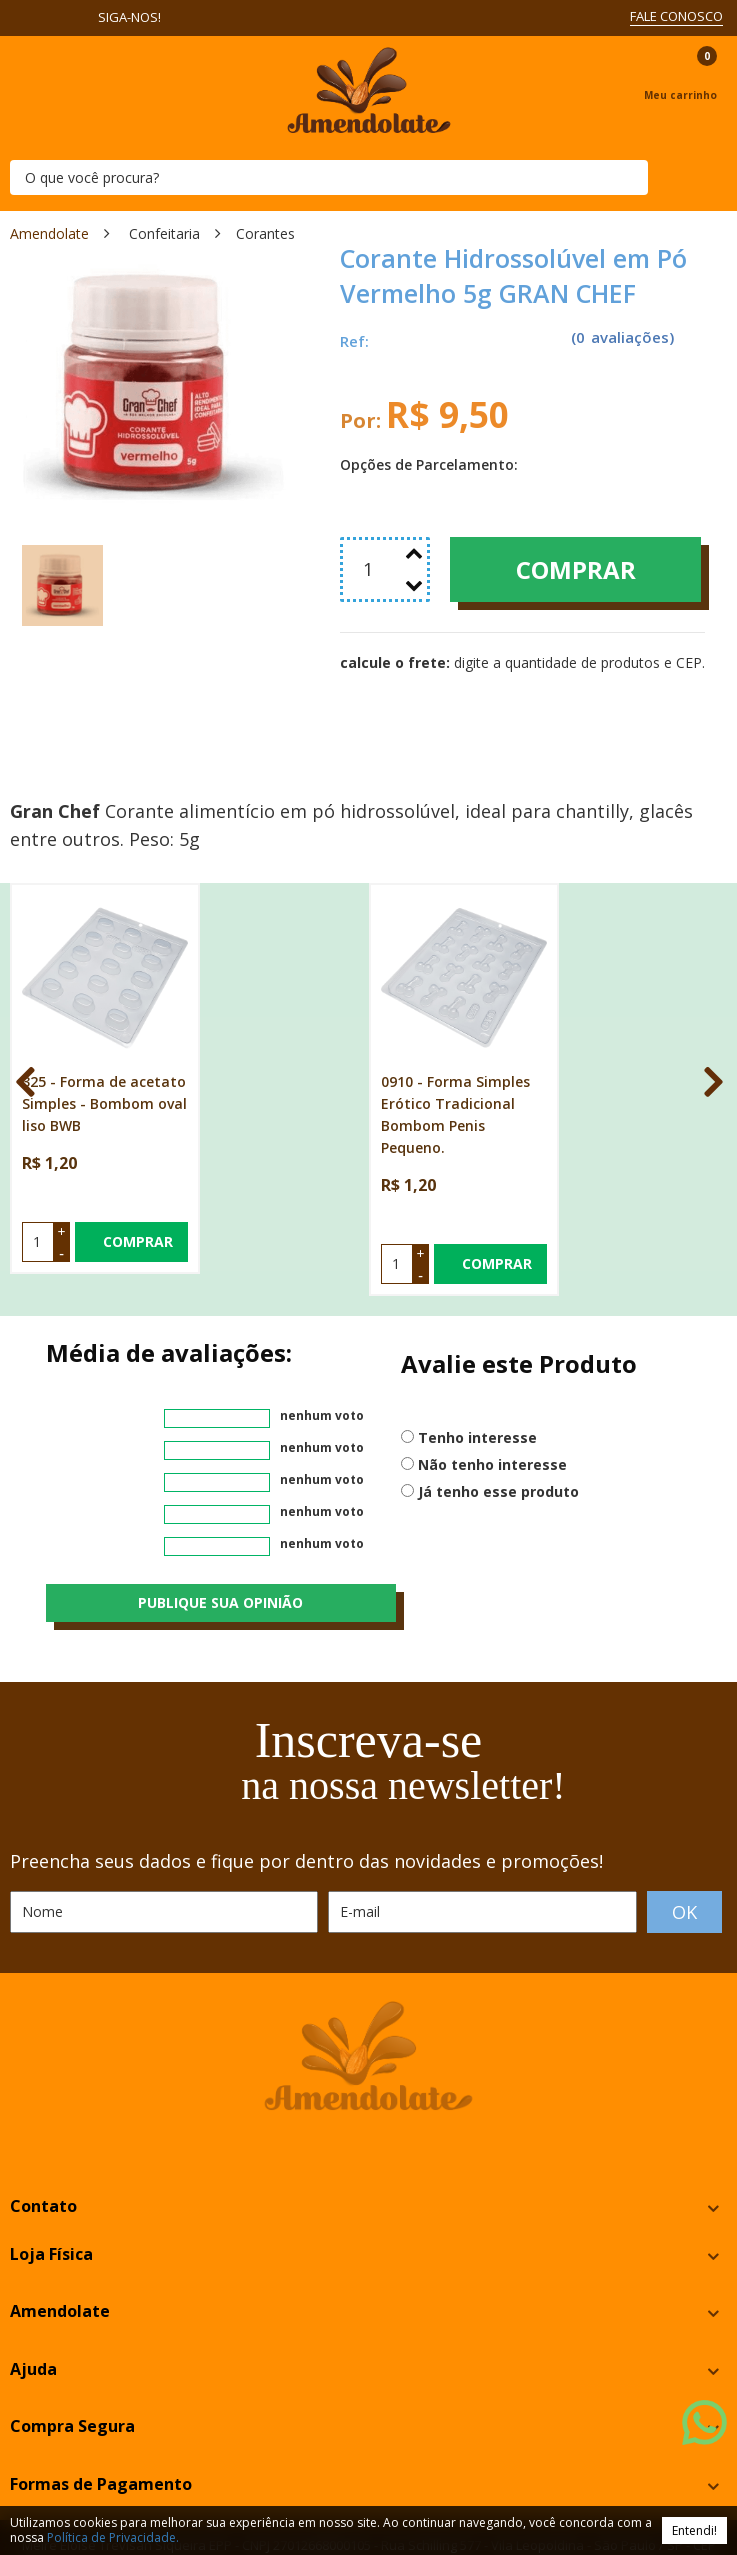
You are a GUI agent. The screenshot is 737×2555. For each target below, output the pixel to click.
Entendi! (694, 2530)
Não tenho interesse (492, 1379)
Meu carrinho (680, 95)
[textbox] (329, 177)
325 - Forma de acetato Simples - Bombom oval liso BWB (104, 1018)
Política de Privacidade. (113, 2537)
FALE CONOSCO (676, 16)
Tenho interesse (477, 1352)
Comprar (576, 569)
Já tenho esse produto (498, 1406)
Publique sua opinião (220, 1517)
